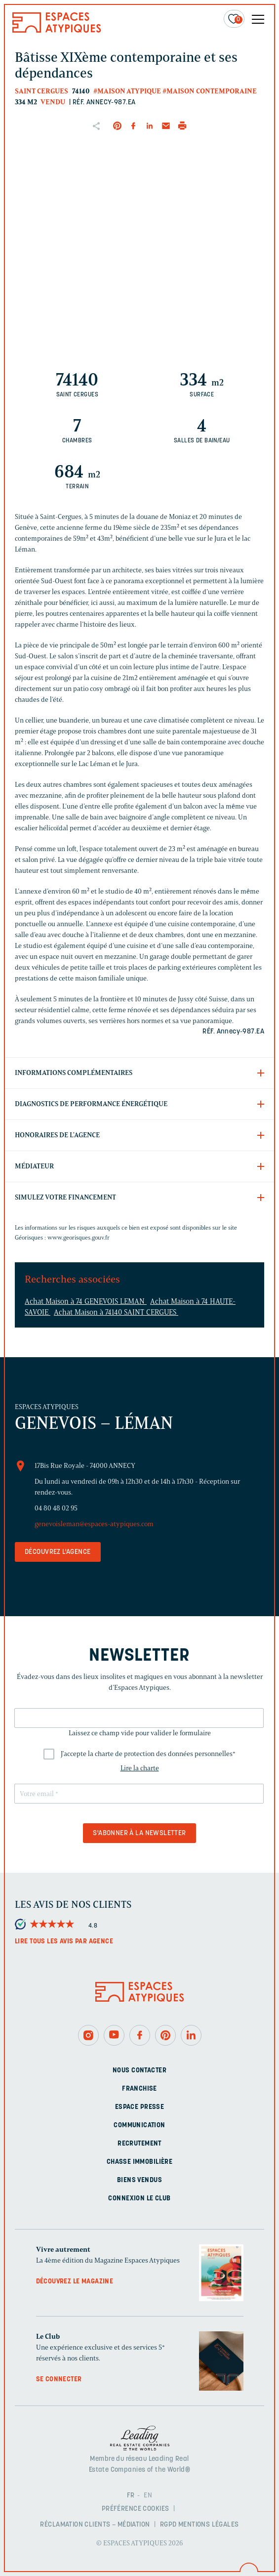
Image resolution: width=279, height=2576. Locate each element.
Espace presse (139, 2107)
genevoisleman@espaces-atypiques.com (94, 1524)
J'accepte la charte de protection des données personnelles (148, 1754)
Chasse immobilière (140, 2162)
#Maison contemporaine (209, 91)
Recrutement (139, 2143)
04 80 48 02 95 (56, 1508)
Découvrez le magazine (75, 2281)
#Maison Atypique (127, 91)
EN (148, 2495)
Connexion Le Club (139, 2198)
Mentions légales (208, 2525)
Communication (139, 2125)
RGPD (168, 2525)
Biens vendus (139, 2180)
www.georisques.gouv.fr (78, 1237)
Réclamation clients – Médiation (95, 2525)
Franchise (139, 2089)
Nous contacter (139, 2070)
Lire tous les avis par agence (64, 1941)
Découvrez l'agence (58, 1552)
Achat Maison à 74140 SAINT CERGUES (116, 1312)
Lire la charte (139, 1768)
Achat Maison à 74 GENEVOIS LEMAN (86, 1301)
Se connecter (59, 2379)
